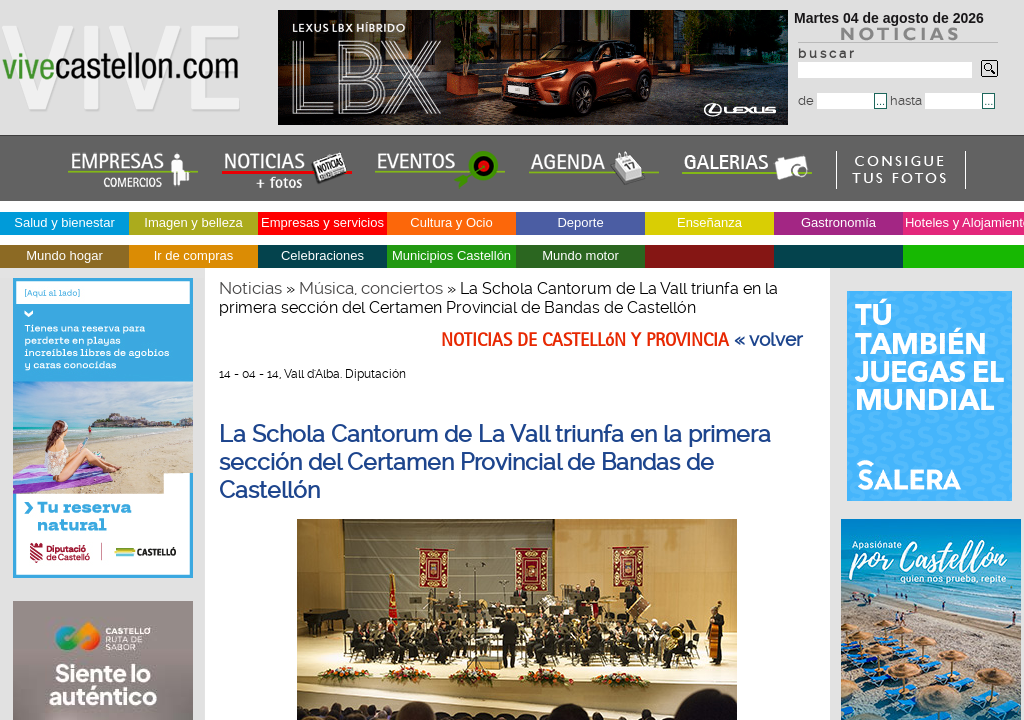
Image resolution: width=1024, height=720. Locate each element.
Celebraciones (322, 255)
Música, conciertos (371, 288)
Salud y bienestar (64, 222)
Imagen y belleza (193, 222)
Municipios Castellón (451, 255)
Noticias (250, 288)
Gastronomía (838, 222)
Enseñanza (709, 222)
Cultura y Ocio (451, 222)
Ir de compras (193, 255)
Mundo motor (580, 255)
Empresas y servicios (322, 222)
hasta (936, 100)
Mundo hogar (64, 255)
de (836, 100)
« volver (768, 340)
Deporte (580, 222)
